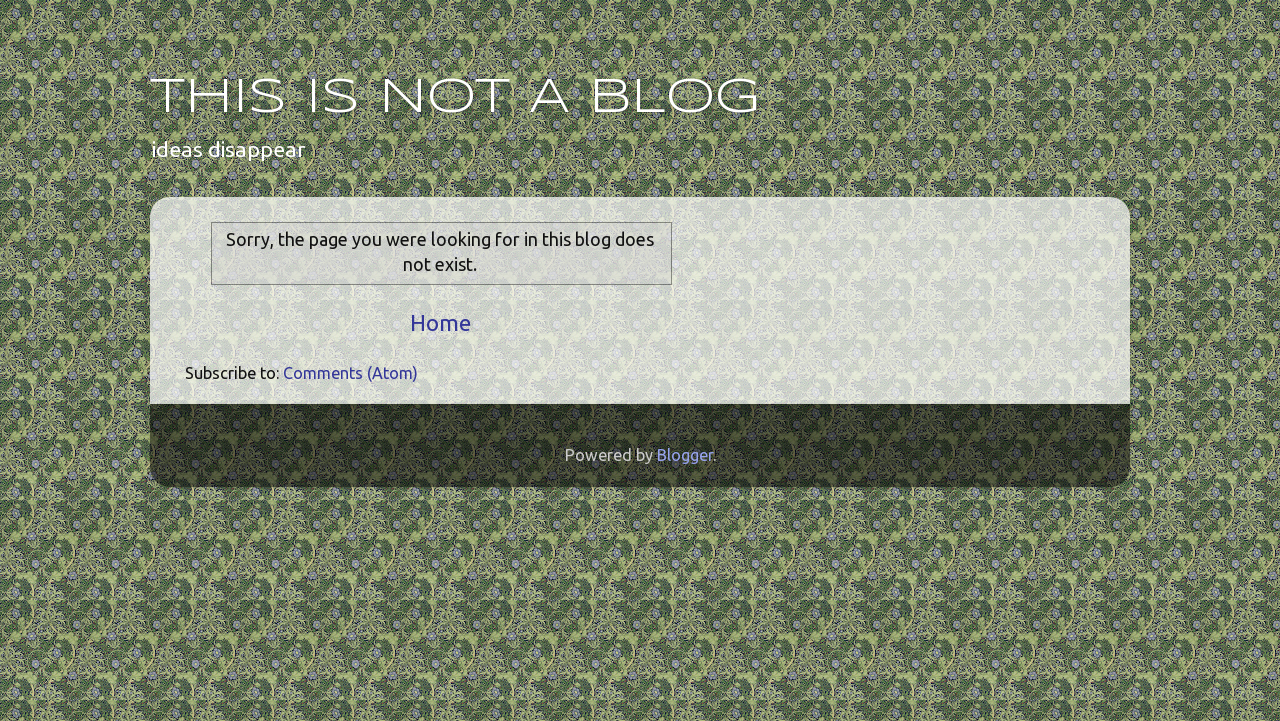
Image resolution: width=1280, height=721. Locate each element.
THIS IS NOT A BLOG (455, 98)
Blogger (685, 455)
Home (440, 322)
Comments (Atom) (350, 373)
